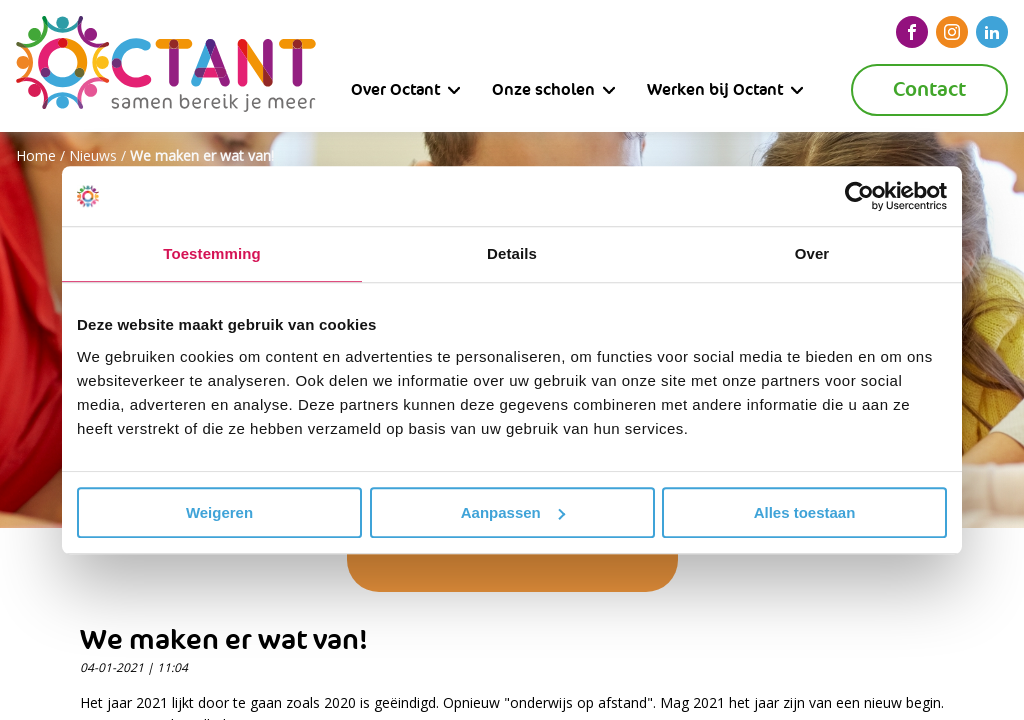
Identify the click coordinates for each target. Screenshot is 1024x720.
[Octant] (166, 66)
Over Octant (395, 89)
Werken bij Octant (715, 89)
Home (36, 155)
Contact (929, 89)
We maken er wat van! (202, 155)
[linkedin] (992, 32)
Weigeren (219, 512)
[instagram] (952, 32)
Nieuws (93, 155)
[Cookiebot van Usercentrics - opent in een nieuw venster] (859, 196)
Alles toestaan (805, 512)
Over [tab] (812, 253)
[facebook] (912, 32)
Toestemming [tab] (212, 253)
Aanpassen (513, 512)
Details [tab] (512, 253)
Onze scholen (543, 89)
